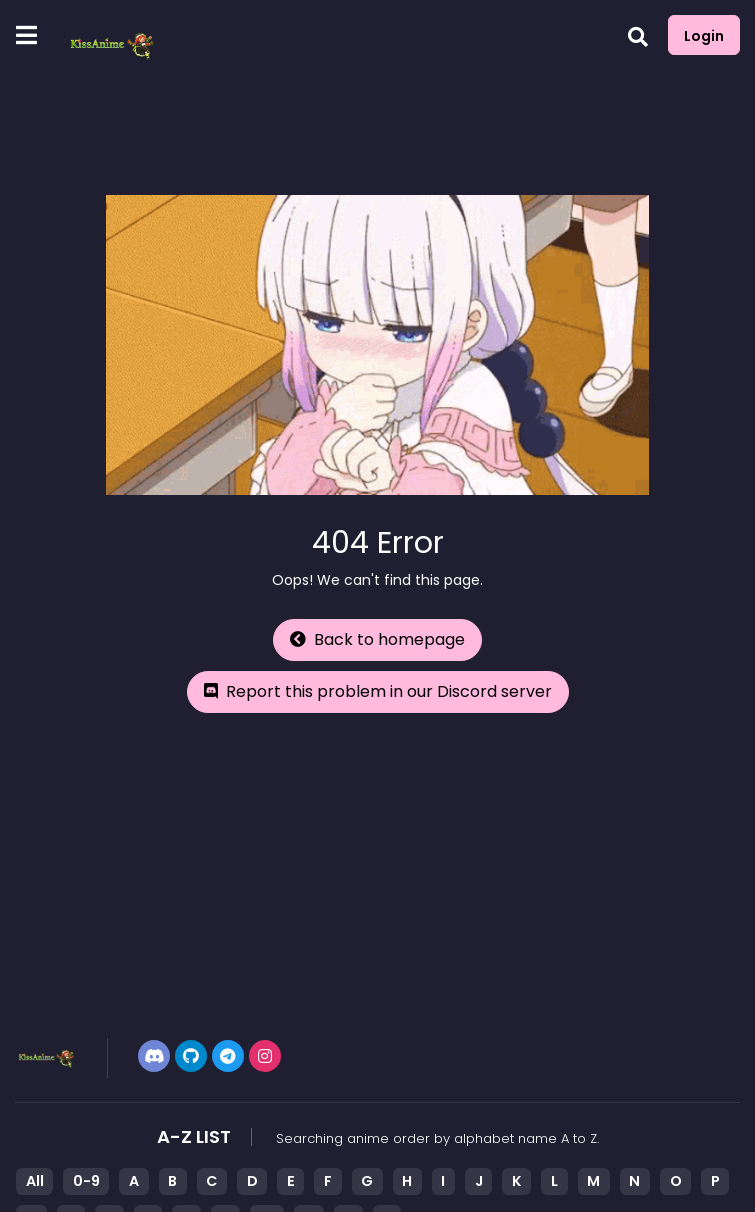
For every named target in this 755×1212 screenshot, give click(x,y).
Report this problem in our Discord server (378, 691)
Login (704, 36)
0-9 (86, 1181)
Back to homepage (377, 639)
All (35, 1181)
